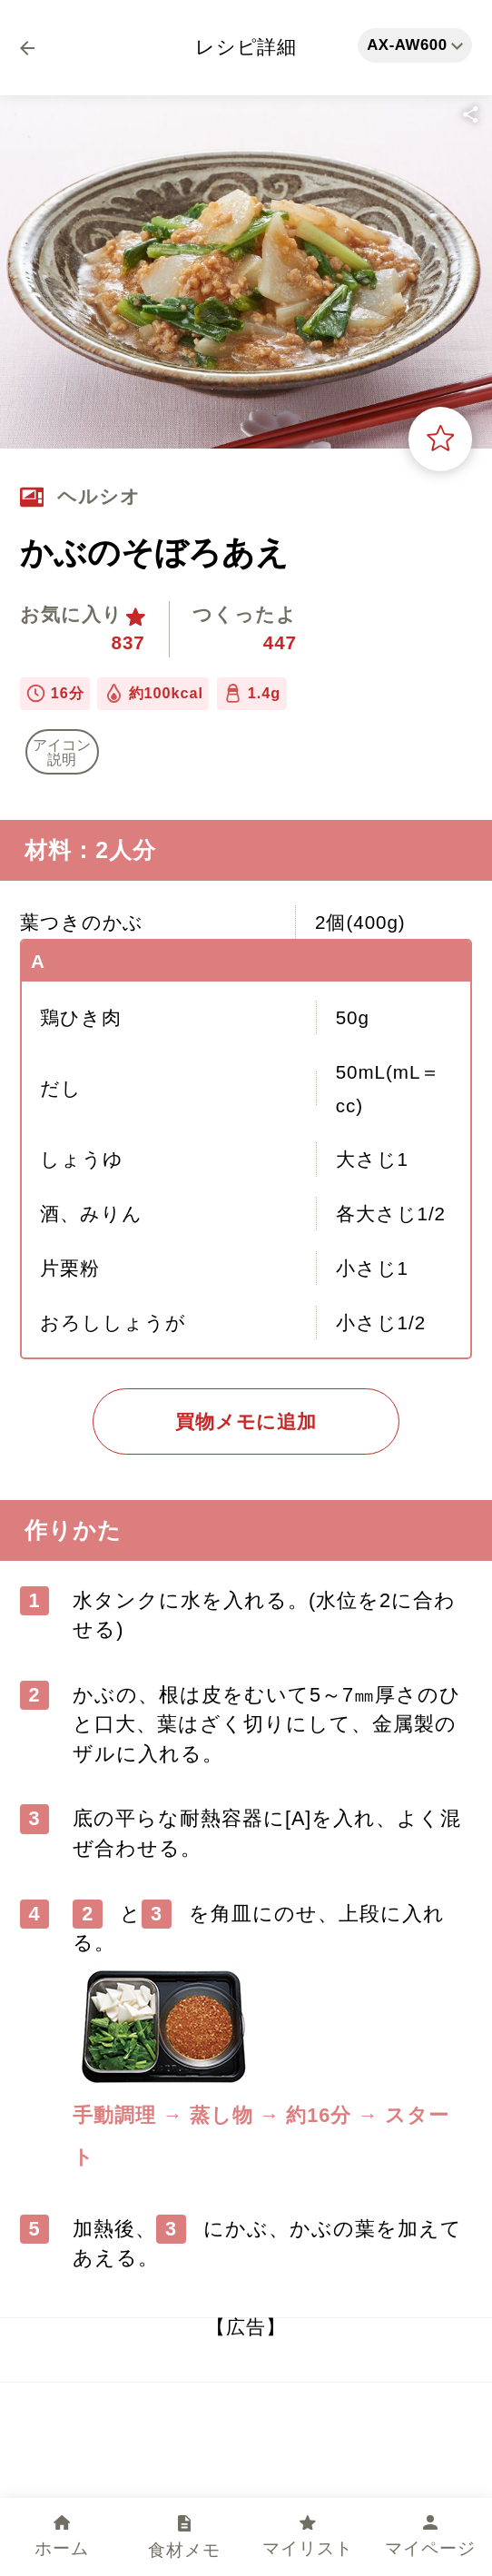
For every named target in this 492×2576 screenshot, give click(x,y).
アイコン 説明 (62, 751)
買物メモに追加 (246, 1421)
